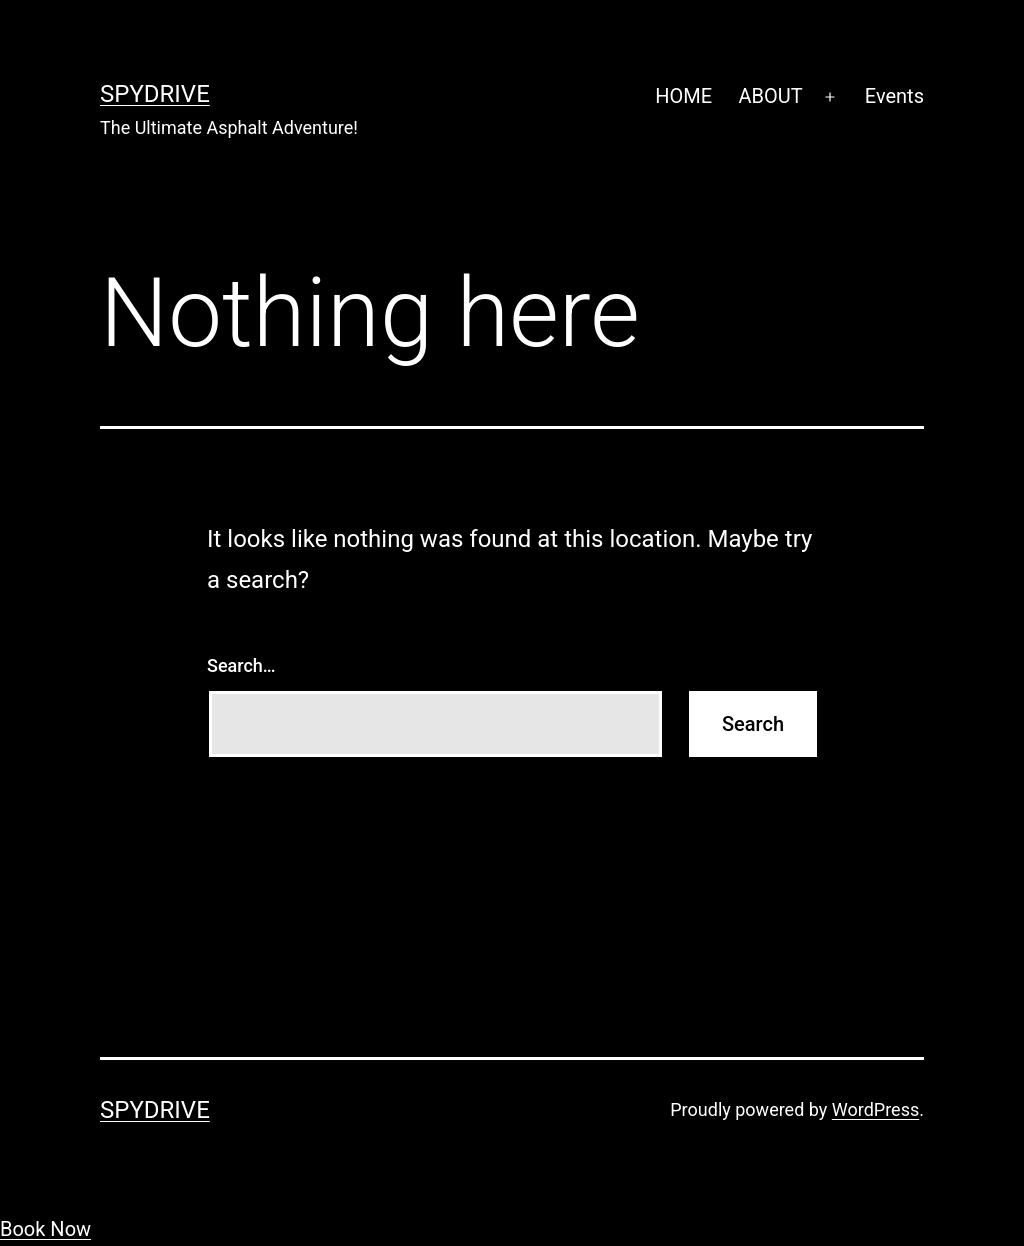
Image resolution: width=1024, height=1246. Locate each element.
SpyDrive (155, 94)
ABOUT (770, 96)
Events (894, 96)
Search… (241, 665)
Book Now (45, 1229)
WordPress (875, 1109)
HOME (683, 96)
